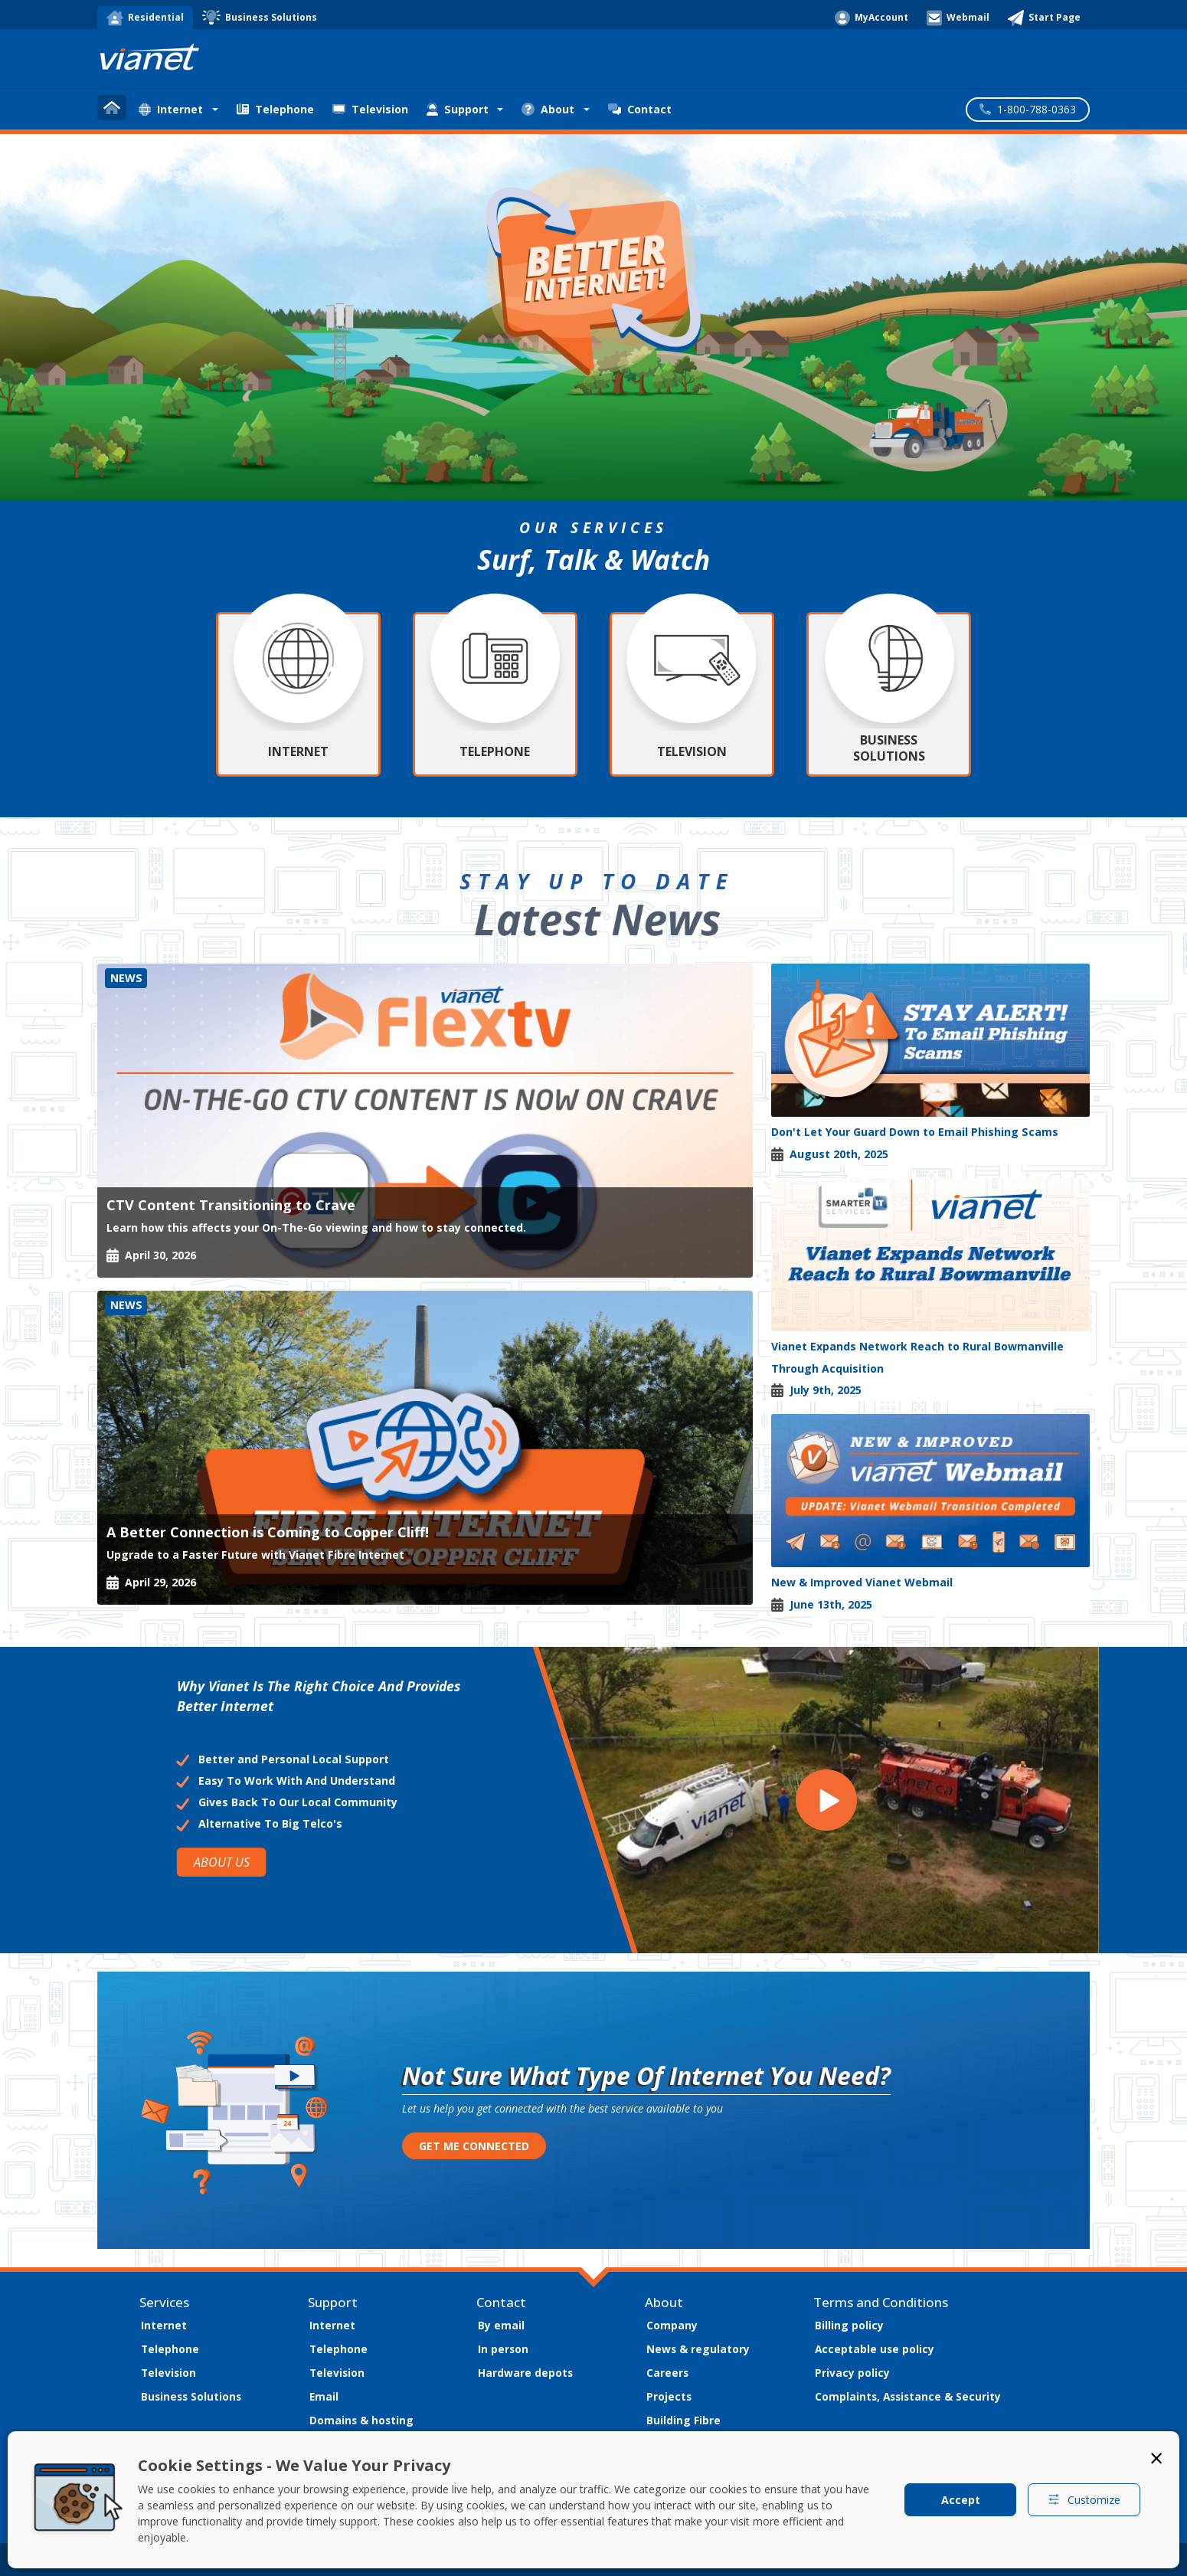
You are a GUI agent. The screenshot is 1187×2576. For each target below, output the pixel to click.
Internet (164, 2325)
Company (672, 2325)
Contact (640, 109)
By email (501, 2325)
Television (370, 109)
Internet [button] (171, 109)
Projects (669, 2396)
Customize (1084, 2500)
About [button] (548, 109)
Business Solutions (191, 2396)
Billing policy (849, 2325)
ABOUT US (221, 1862)
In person (503, 2349)
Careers (667, 2372)
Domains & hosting (361, 2420)
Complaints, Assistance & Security (908, 2396)
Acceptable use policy (874, 2349)
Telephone (275, 109)
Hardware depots (525, 2372)
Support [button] (458, 109)
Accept (960, 2500)
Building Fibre (683, 2420)
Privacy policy (852, 2372)
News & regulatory (698, 2349)
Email (323, 2396)
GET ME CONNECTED (474, 2146)
